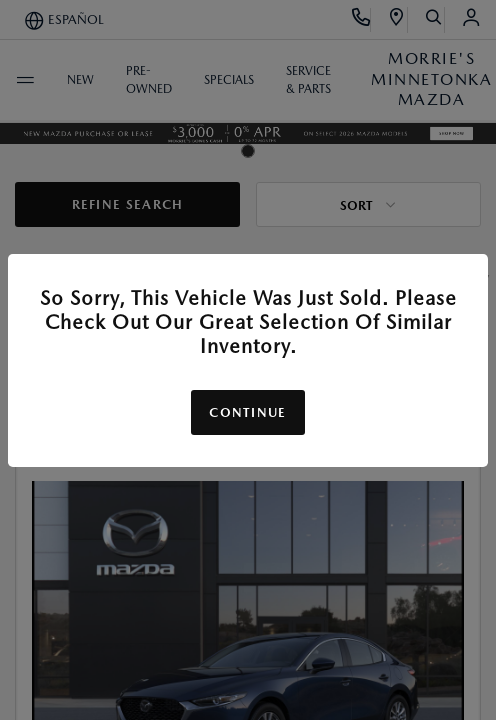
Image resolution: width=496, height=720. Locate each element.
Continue (247, 412)
